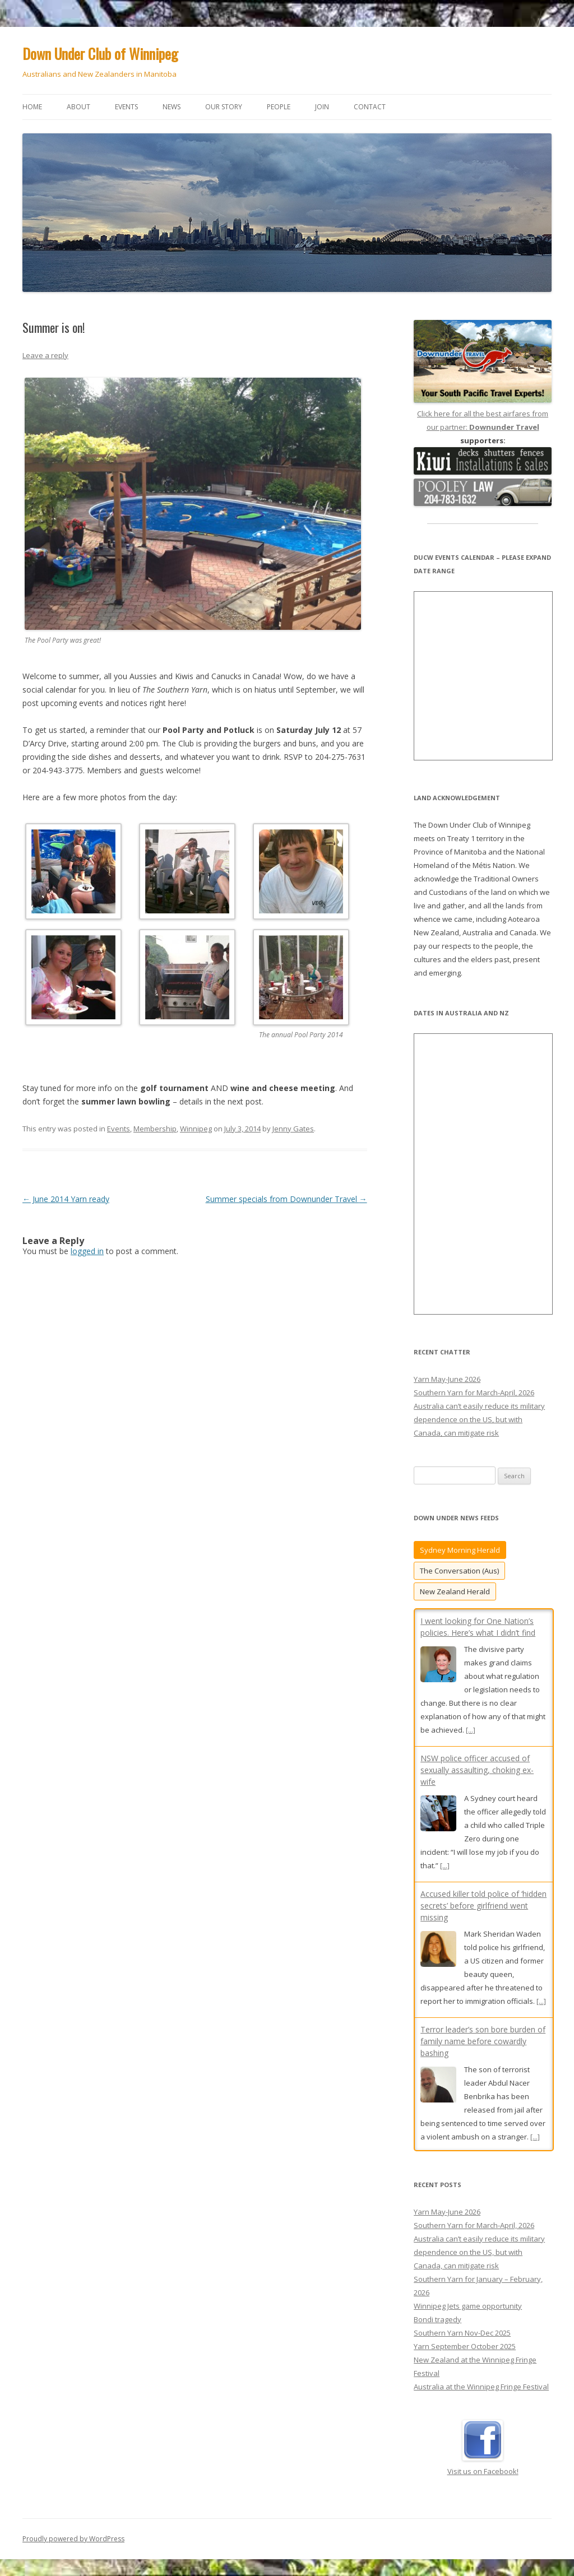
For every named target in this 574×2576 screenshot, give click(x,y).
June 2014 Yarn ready (65, 1199)
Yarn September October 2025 (465, 2339)
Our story (223, 107)
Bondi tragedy (437, 2313)
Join (322, 107)
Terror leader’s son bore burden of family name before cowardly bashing (482, 2041)
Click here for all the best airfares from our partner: (483, 413)
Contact (370, 107)
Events (126, 107)
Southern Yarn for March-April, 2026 (474, 1392)
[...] (470, 1730)
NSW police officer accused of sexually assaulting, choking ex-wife (477, 1770)
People (278, 107)
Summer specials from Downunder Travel (286, 1199)
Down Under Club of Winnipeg (100, 53)
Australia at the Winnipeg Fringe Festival (481, 2380)
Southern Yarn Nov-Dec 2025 (462, 2326)
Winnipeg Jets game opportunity (468, 2299)
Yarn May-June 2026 (447, 1379)
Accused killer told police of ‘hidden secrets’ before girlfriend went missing (483, 1905)
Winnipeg (196, 1129)
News (171, 107)
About (78, 107)
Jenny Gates (293, 1129)
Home (32, 107)
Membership (155, 1129)
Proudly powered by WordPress (73, 2532)
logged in (87, 1251)
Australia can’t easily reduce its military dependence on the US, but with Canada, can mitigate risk (479, 1419)
